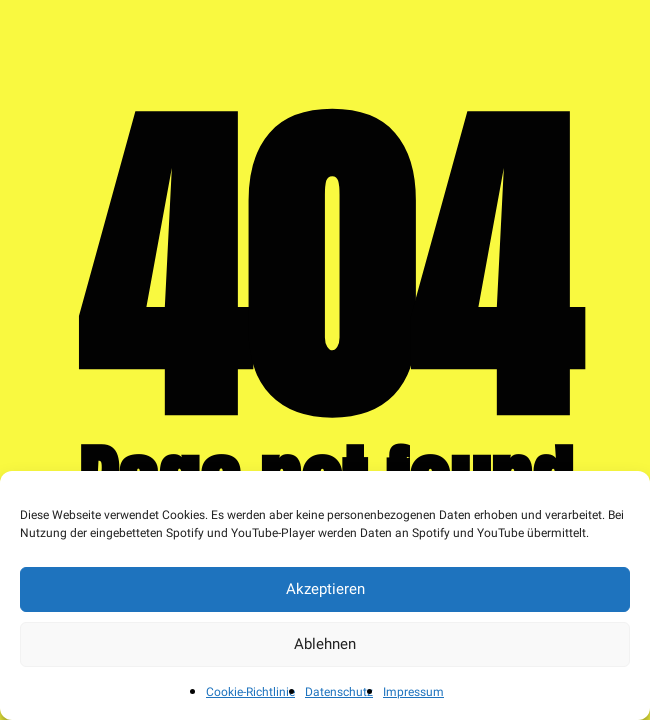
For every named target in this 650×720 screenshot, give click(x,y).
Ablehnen (325, 644)
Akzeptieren (325, 589)
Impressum (413, 692)
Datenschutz (339, 692)
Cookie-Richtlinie (250, 692)
